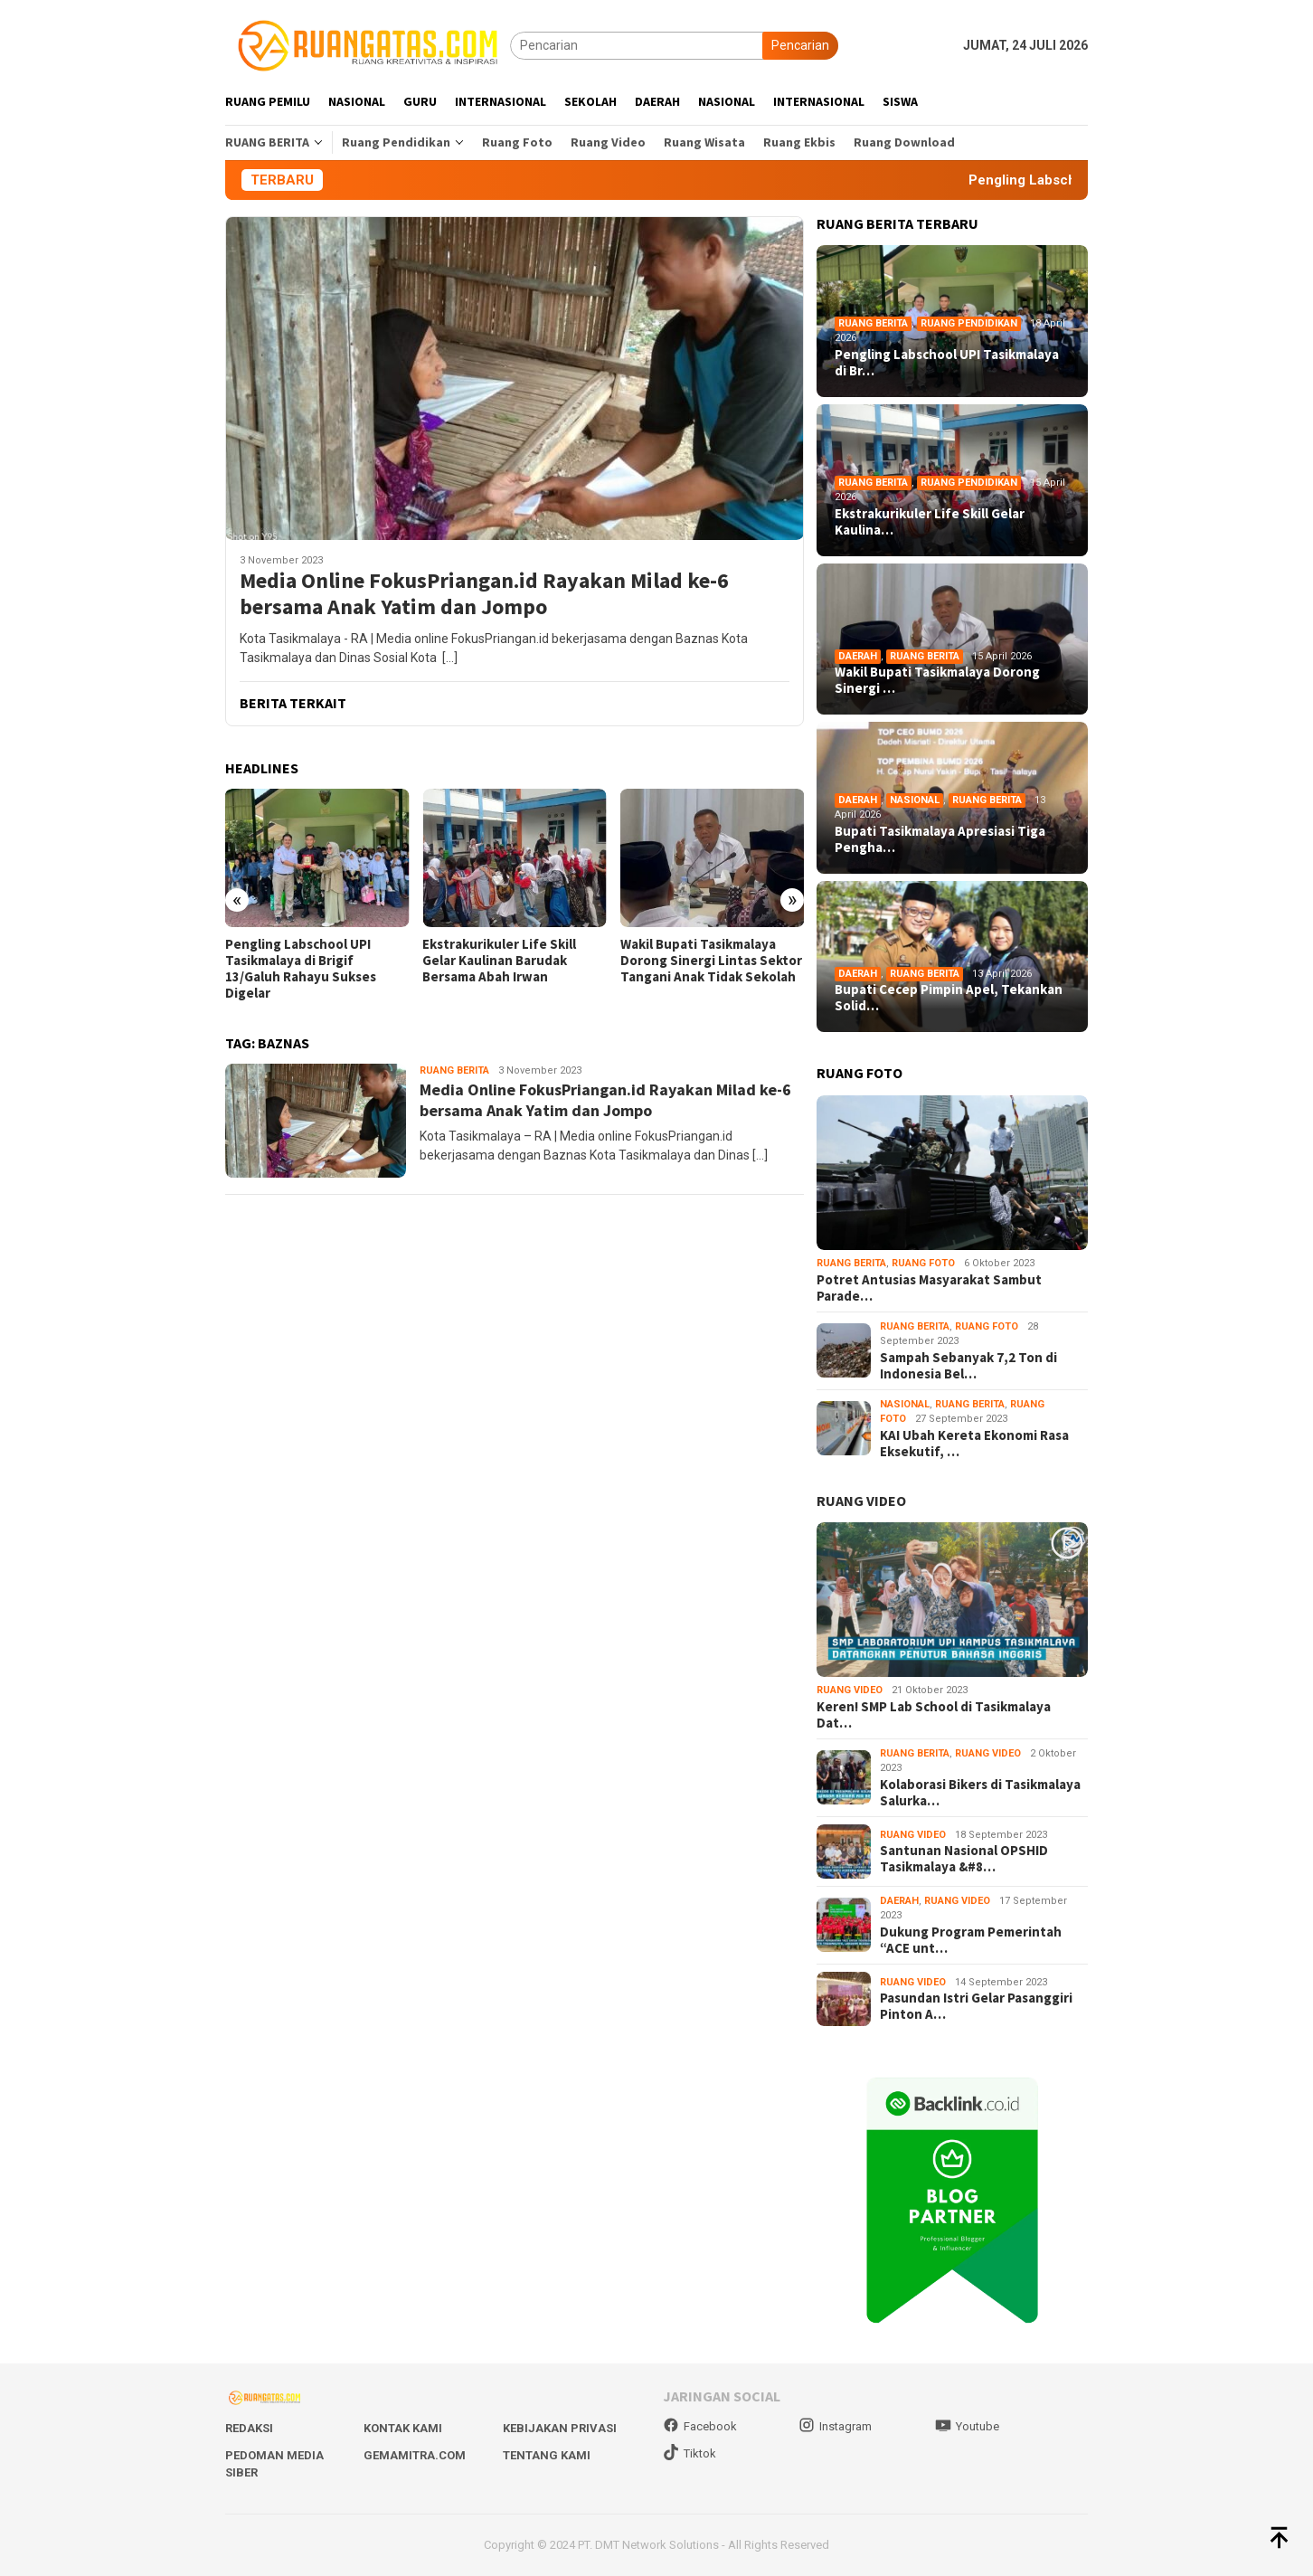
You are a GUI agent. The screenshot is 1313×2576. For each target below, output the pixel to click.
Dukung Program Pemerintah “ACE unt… (971, 1940)
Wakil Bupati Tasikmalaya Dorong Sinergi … (937, 680)
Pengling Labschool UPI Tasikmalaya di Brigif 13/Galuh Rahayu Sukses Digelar (300, 968)
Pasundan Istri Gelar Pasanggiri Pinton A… (976, 2006)
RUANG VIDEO (861, 1501)
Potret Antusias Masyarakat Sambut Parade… (929, 1288)
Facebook (700, 2426)
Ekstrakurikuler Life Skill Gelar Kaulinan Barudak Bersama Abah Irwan (499, 960)
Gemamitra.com (415, 2455)
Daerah (857, 656)
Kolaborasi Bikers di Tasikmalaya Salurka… (980, 1792)
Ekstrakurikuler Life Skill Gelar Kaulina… (930, 522)
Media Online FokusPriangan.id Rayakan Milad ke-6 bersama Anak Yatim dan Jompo (484, 594)
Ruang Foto (923, 1263)
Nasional (915, 800)
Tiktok (689, 2453)
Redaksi (249, 2428)
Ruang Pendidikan (969, 323)
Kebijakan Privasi (560, 2428)
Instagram (835, 2426)
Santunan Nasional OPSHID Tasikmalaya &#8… (964, 1858)
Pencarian (800, 45)
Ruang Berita (454, 1070)
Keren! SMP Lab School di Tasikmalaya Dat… (934, 1715)
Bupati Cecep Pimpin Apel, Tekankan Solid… (949, 997)
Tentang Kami (546, 2455)
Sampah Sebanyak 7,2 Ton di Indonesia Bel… (968, 1366)
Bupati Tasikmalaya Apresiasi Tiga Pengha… (940, 839)
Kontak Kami (403, 2428)
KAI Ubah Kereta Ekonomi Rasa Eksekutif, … (974, 1443)
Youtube (967, 2426)
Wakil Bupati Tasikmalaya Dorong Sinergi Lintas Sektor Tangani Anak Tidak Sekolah (711, 960)
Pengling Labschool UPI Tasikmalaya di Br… (947, 362)
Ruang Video (850, 1690)
